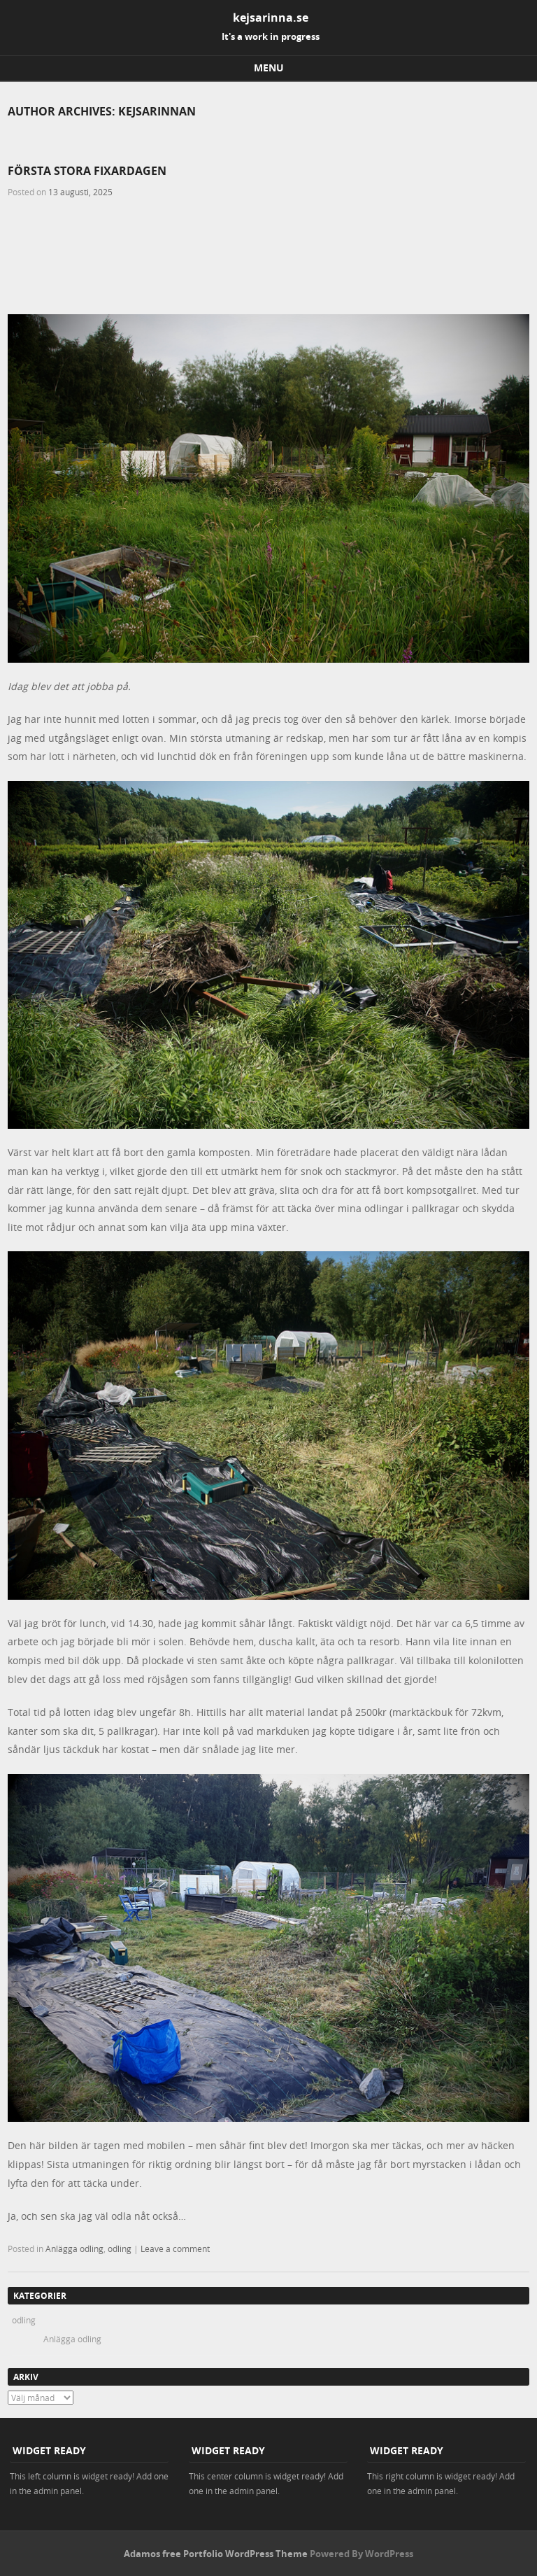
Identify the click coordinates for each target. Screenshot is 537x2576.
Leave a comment (175, 2248)
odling (119, 2248)
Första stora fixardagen (87, 170)
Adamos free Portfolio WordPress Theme (216, 2553)
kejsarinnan (157, 111)
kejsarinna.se (270, 17)
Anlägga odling (74, 2248)
